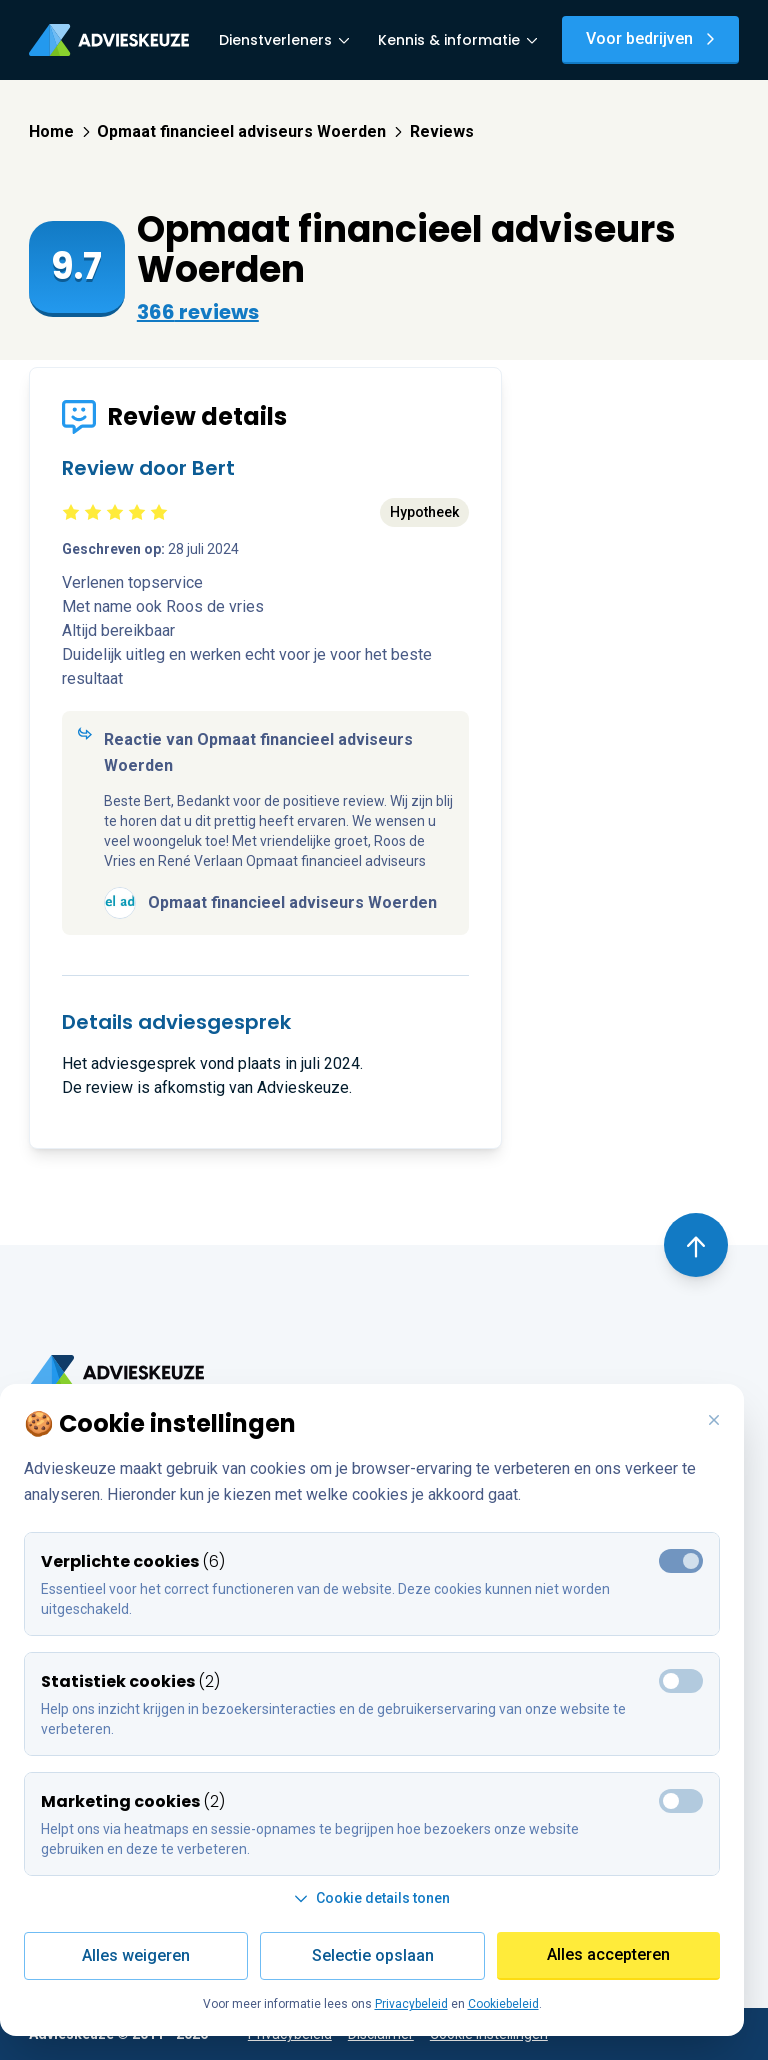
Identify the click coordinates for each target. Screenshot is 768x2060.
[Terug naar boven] (696, 1245)
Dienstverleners (284, 40)
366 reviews (198, 312)
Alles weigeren (136, 1955)
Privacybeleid (411, 2004)
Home (59, 131)
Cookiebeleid (503, 2004)
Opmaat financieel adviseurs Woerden (249, 131)
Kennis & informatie (458, 40)
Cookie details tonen (372, 1898)
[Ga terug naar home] (116, 1372)
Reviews (442, 131)
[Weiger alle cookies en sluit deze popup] (714, 1421)
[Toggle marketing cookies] (681, 1681)
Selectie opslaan (373, 1955)
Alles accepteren (608, 1954)
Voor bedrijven (650, 38)
